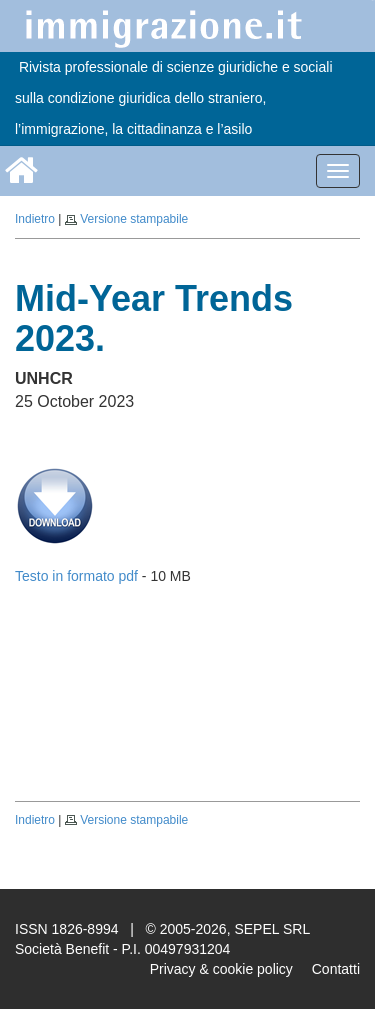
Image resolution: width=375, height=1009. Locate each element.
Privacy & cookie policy (221, 969)
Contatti (336, 969)
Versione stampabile (134, 219)
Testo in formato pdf (76, 576)
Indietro (35, 219)
